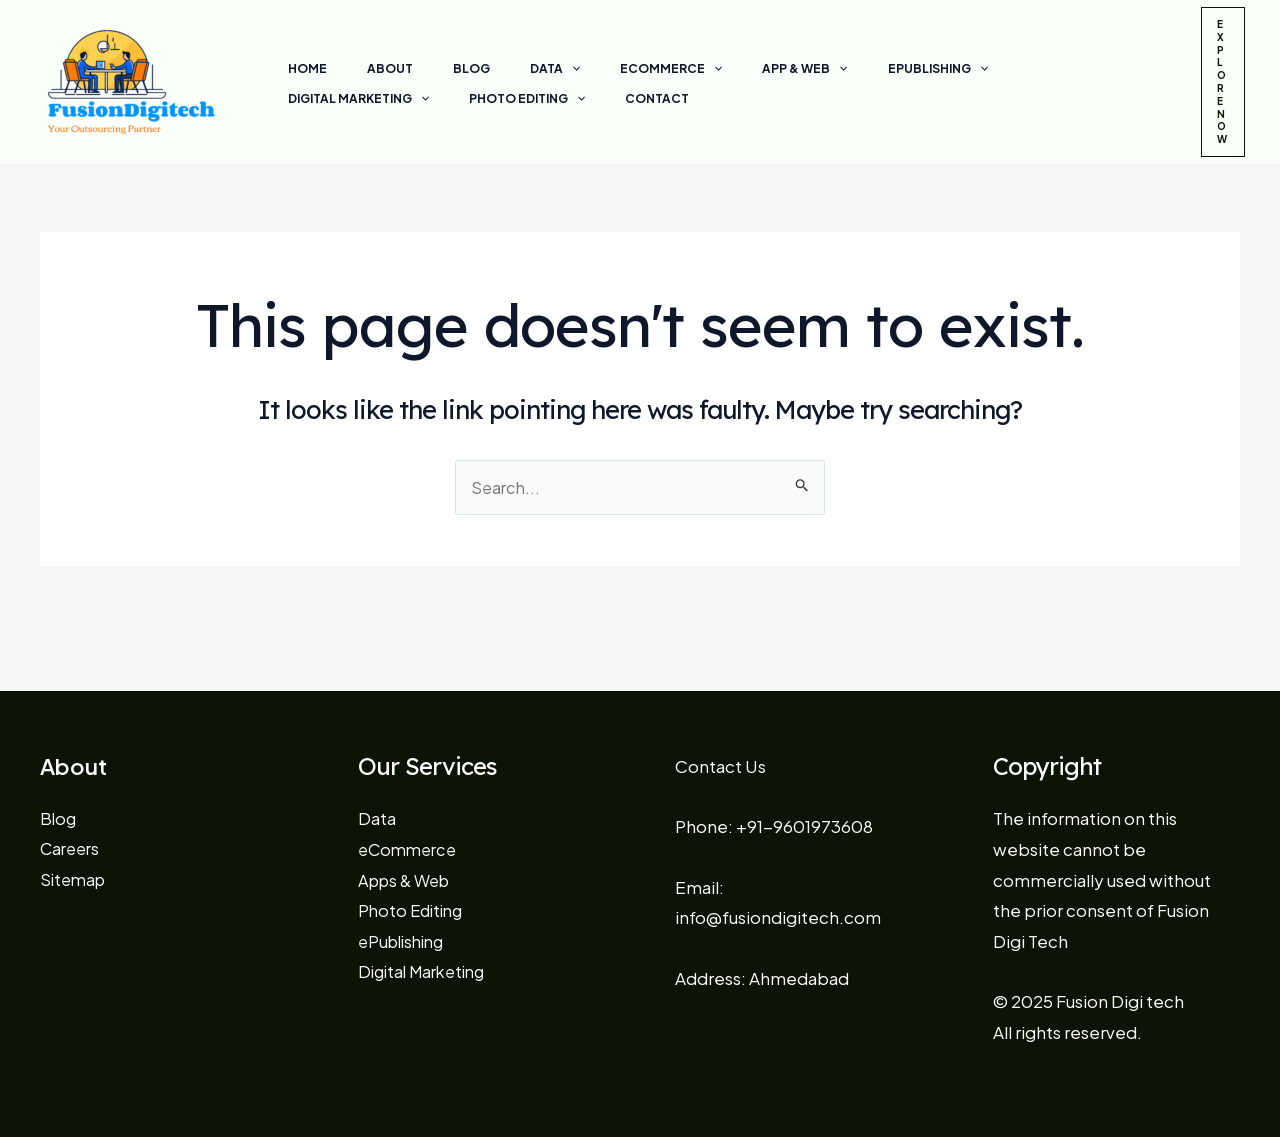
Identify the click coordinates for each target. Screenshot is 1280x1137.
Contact (452, 98)
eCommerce (599, 69)
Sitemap (75, 879)
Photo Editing (338, 99)
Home (299, 68)
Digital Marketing (978, 69)
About (366, 68)
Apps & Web (408, 880)
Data (499, 69)
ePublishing (834, 69)
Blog (431, 68)
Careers (72, 848)
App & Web (716, 69)
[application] (515, 69)
